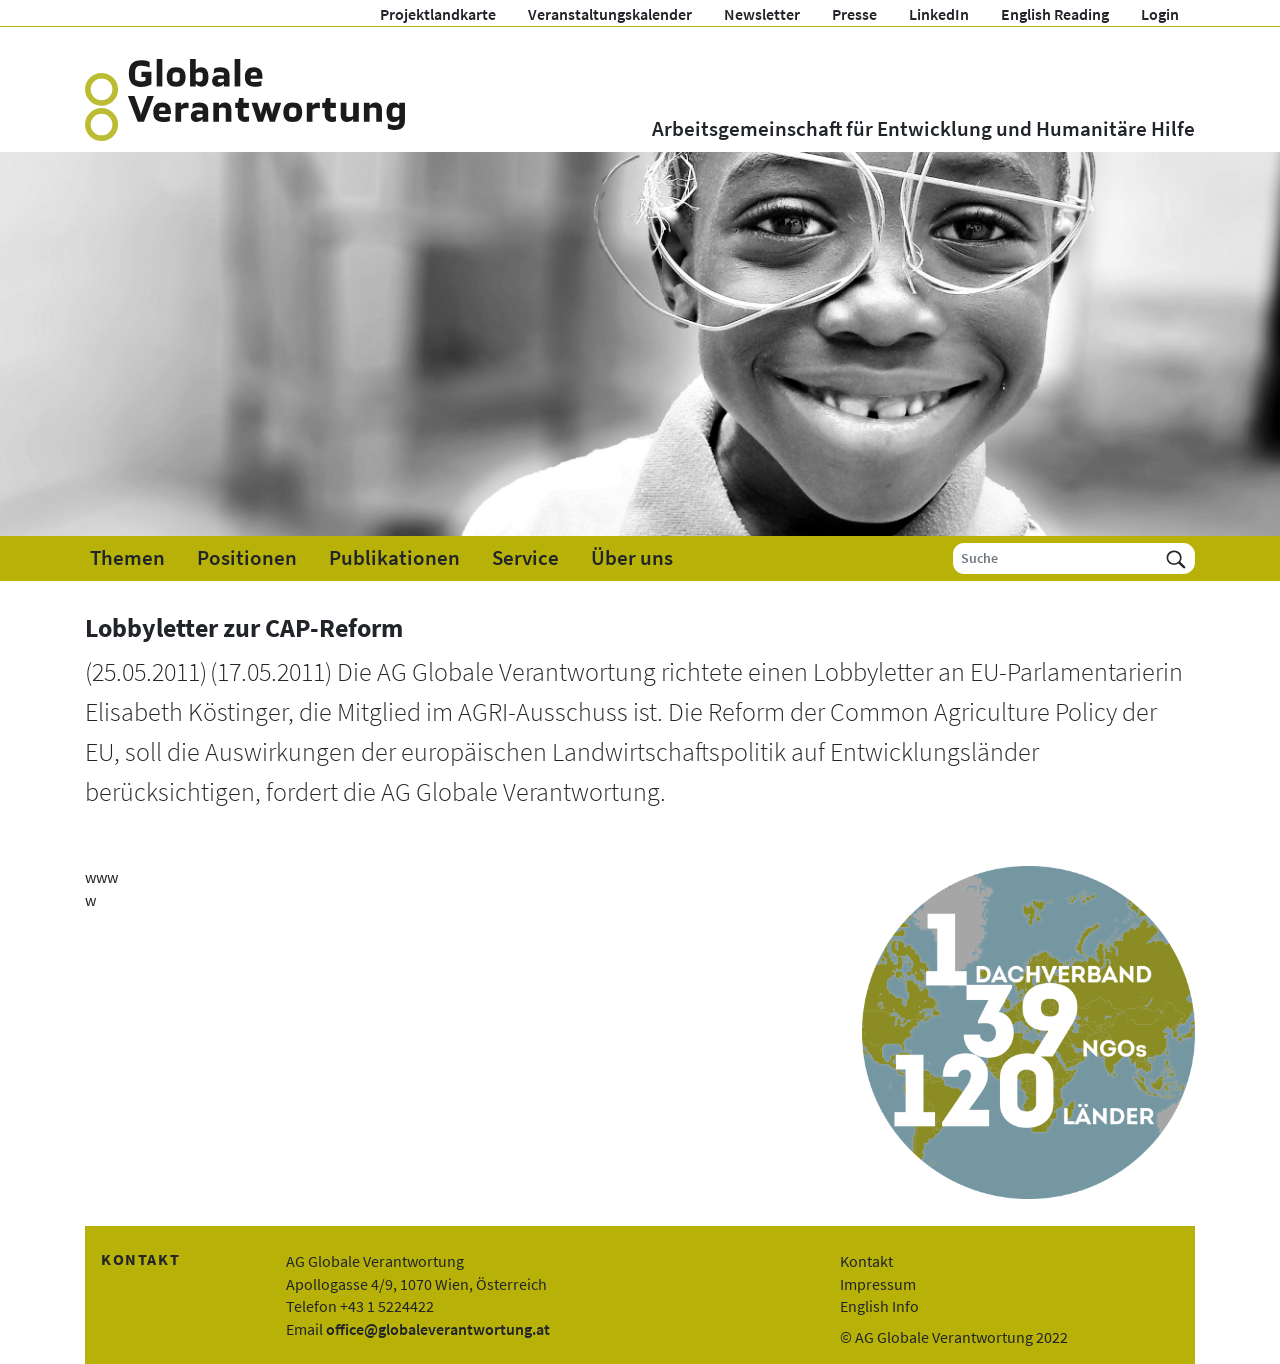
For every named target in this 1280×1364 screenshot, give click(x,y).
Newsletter (762, 14)
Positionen (247, 558)
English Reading (1055, 14)
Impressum (878, 1284)
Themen (127, 558)
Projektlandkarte (438, 14)
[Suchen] (1176, 558)
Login (1160, 14)
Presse (854, 14)
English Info (879, 1306)
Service (525, 558)
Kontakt (866, 1261)
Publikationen (394, 558)
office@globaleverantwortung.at (438, 1329)
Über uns (632, 558)
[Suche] (1055, 558)
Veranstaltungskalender (610, 14)
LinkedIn (939, 14)
